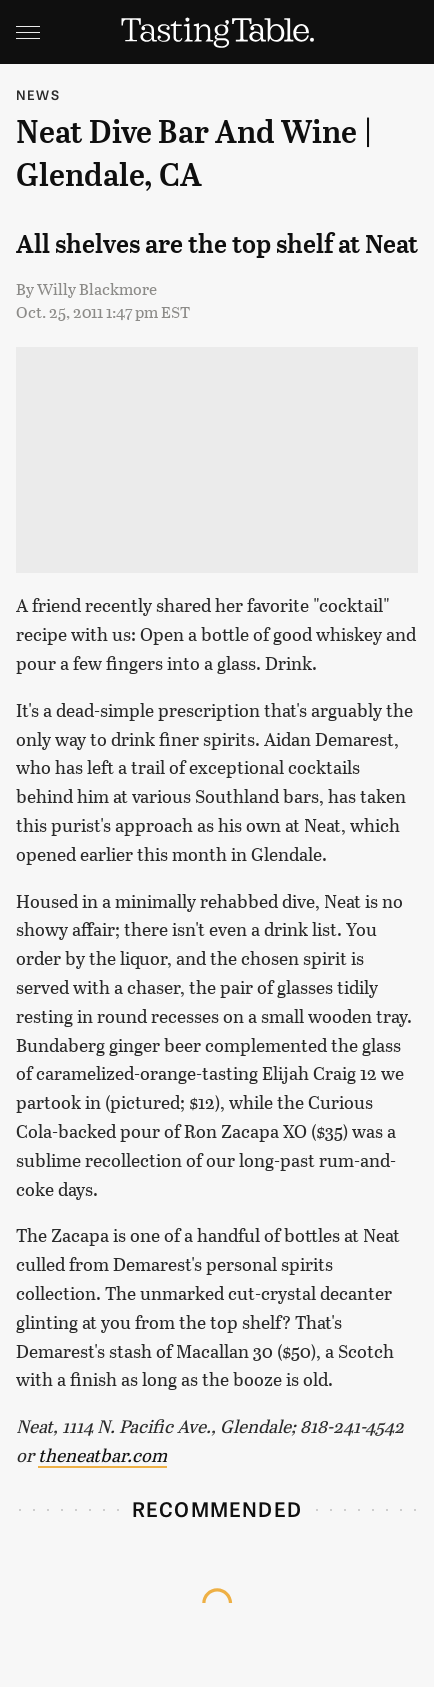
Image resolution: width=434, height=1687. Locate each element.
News (38, 94)
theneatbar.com (102, 1455)
